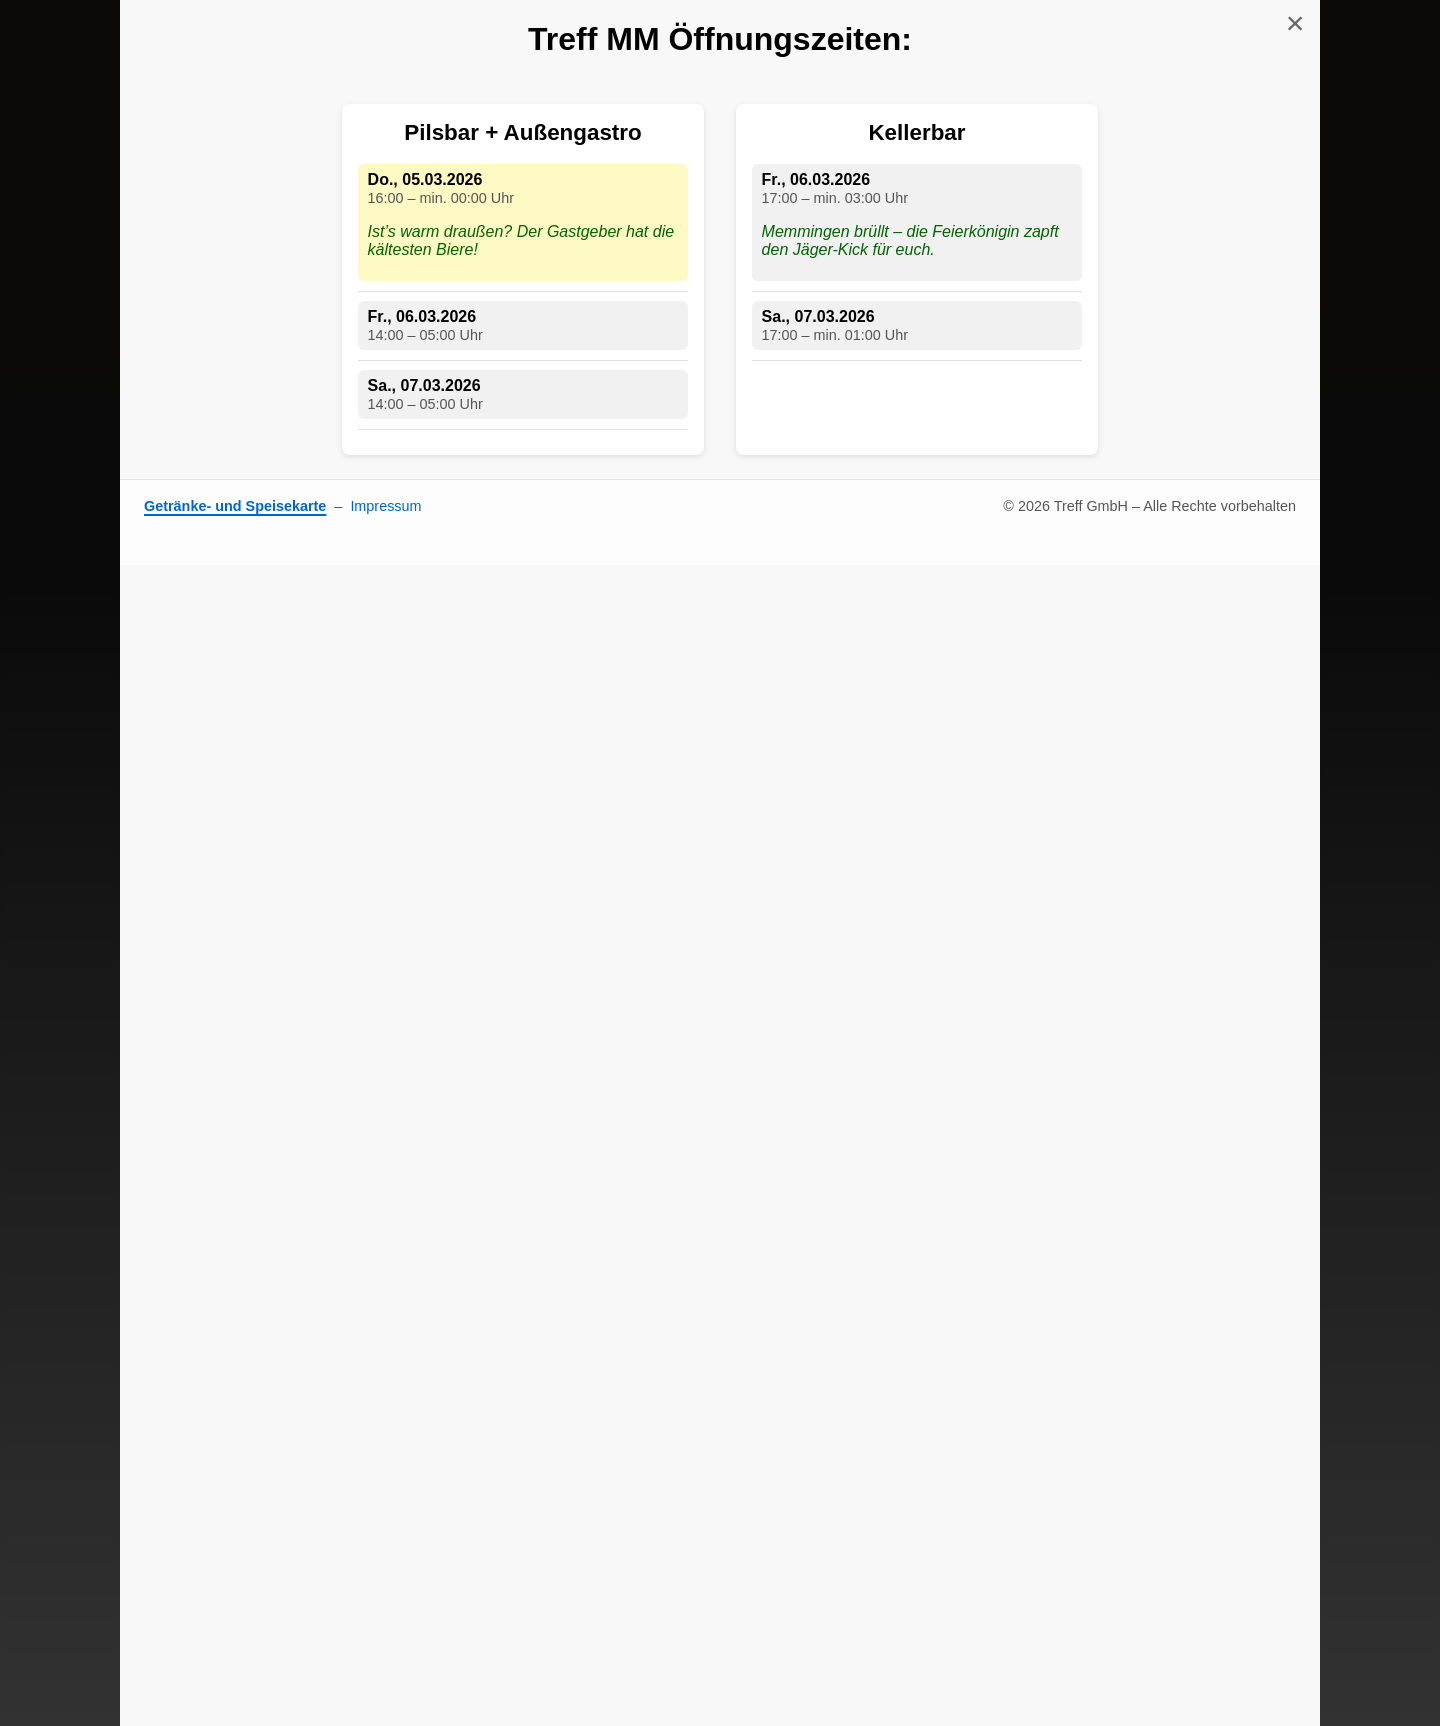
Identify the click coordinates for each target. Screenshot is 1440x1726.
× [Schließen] (1295, 23)
